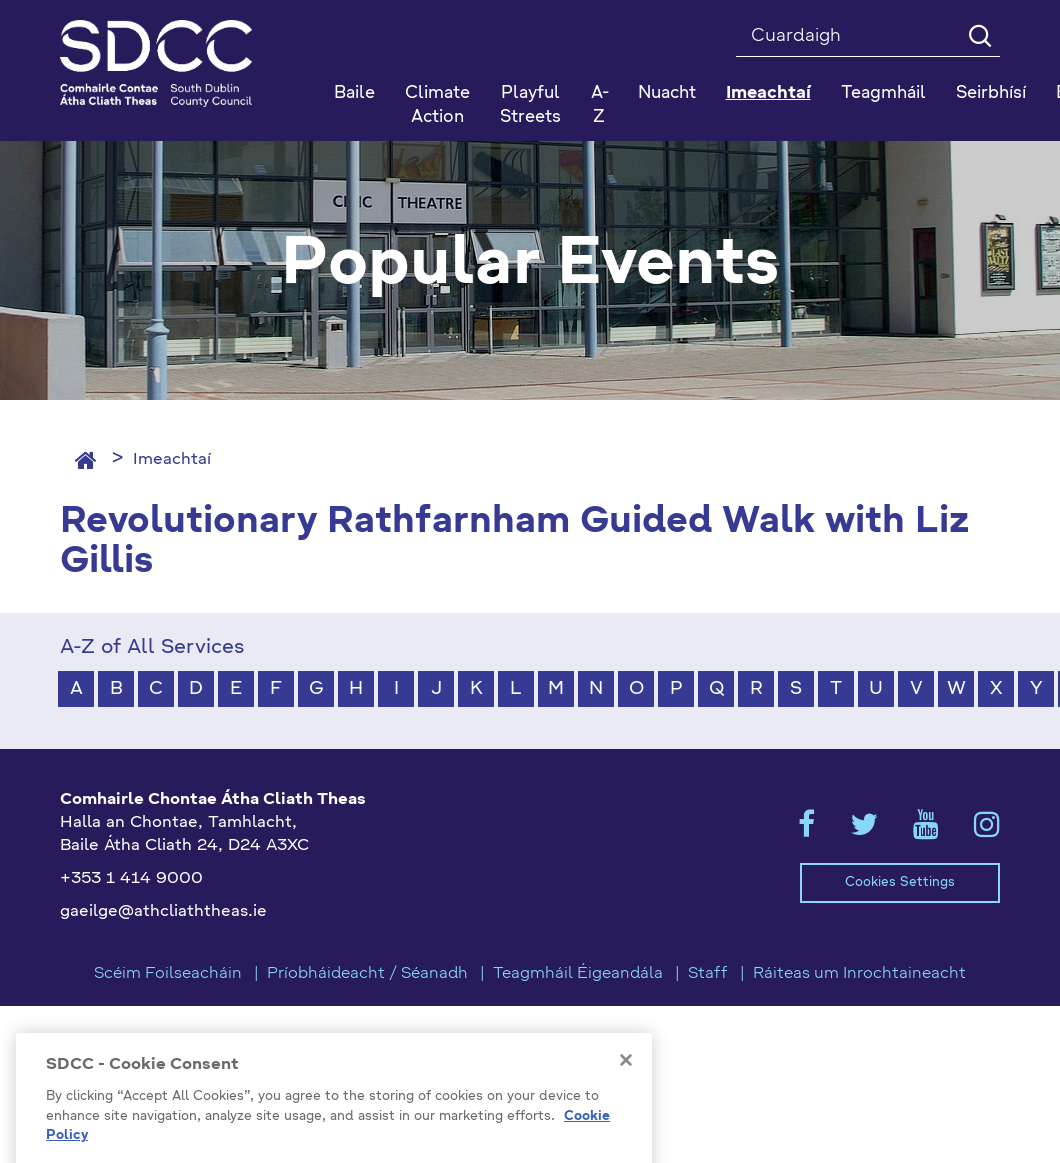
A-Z (600, 105)
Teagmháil (883, 93)
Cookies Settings (900, 882)
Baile (354, 93)
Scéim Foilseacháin (168, 974)
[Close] (626, 1119)
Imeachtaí (172, 460)
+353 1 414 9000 (131, 879)
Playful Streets (530, 105)
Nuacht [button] (667, 93)
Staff (708, 974)
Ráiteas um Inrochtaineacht (859, 974)
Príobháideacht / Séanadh (367, 974)
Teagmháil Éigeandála (578, 974)
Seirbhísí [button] (991, 93)
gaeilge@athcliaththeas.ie (163, 912)
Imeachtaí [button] (768, 93)
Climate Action (437, 105)
